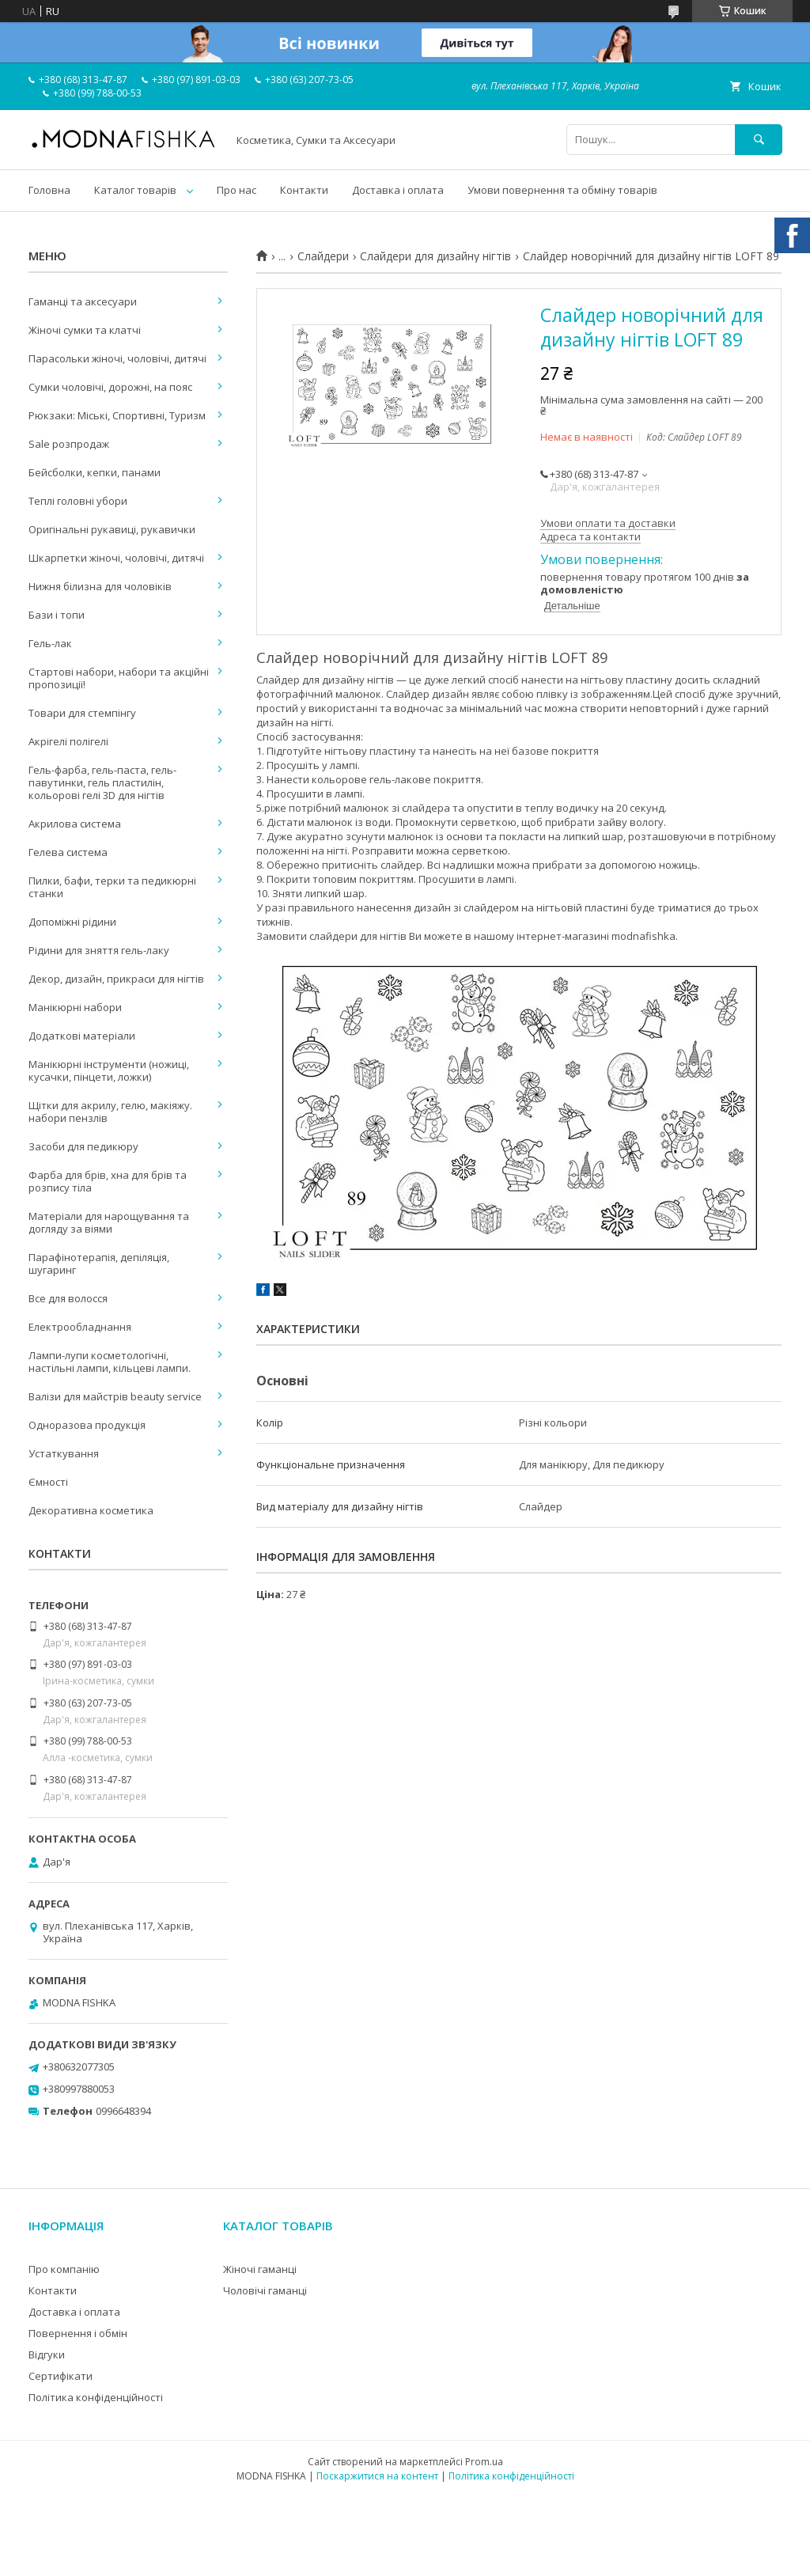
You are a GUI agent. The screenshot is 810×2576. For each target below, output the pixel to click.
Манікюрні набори (75, 1007)
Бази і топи (56, 615)
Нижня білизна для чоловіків (100, 586)
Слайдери (323, 256)
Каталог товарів (135, 190)
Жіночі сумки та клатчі (84, 330)
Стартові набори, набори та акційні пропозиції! (118, 678)
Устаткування (63, 1453)
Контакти (304, 190)
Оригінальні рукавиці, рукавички (111, 529)
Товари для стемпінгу (82, 713)
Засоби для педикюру (83, 1146)
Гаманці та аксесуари (82, 301)
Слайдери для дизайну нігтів (435, 256)
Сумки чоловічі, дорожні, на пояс (110, 387)
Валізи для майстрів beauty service (115, 1396)
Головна (49, 190)
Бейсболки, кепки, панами (94, 472)
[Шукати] (758, 139)
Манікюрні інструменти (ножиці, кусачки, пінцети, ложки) (108, 1070)
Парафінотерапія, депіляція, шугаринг (98, 1263)
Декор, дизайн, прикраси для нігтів (116, 979)
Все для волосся (68, 1298)
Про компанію (64, 2269)
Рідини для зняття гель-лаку (98, 950)
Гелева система (68, 852)
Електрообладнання (79, 1327)
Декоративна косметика (90, 1510)
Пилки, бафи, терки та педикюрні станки (112, 886)
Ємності (48, 1482)
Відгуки (46, 2354)
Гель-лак (50, 643)
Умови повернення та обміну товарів (562, 190)
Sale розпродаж (68, 444)
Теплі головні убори (77, 501)
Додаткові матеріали (81, 1036)
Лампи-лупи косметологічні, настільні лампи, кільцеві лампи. (109, 1361)
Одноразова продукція (87, 1425)
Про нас (236, 190)
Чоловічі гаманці (265, 2290)
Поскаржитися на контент (377, 2476)
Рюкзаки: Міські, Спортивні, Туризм (117, 415)
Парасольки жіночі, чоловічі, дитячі (117, 358)
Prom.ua (484, 2461)
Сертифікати (60, 2376)
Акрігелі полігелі (68, 741)
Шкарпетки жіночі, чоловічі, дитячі (116, 558)
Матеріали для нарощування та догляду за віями (108, 1222)
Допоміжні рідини (72, 922)
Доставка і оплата (398, 190)
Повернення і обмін (77, 2333)
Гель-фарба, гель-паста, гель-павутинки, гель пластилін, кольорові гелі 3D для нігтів (102, 782)
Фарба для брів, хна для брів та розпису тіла (107, 1181)
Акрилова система (74, 823)
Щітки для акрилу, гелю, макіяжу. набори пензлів (110, 1111)
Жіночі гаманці (260, 2269)
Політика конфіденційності (95, 2397)
